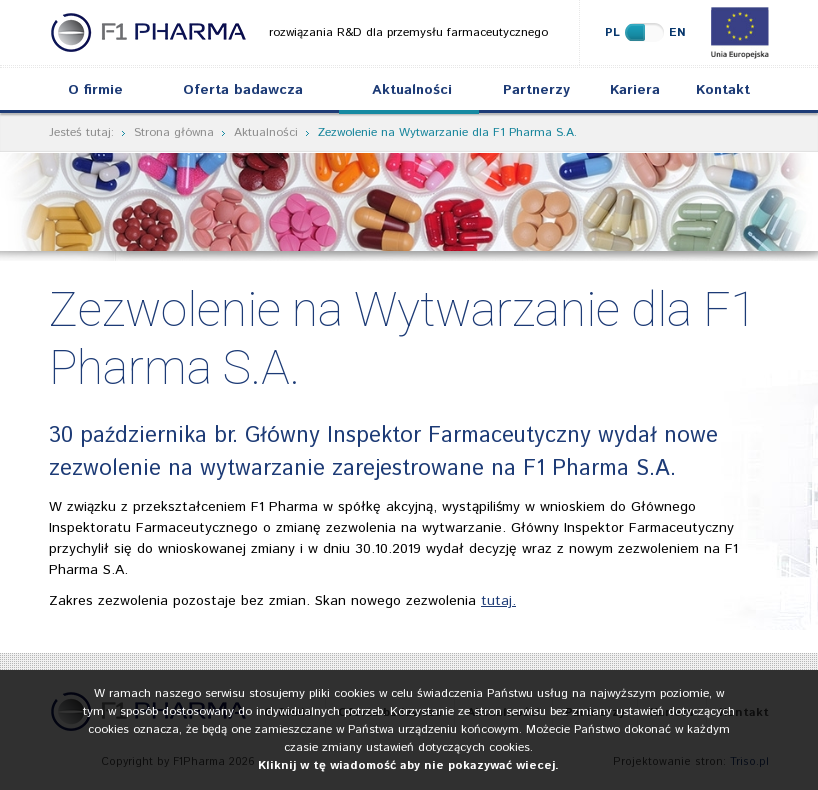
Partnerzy (536, 90)
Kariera (635, 90)
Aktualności (412, 90)
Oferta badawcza (243, 90)
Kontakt (723, 90)
